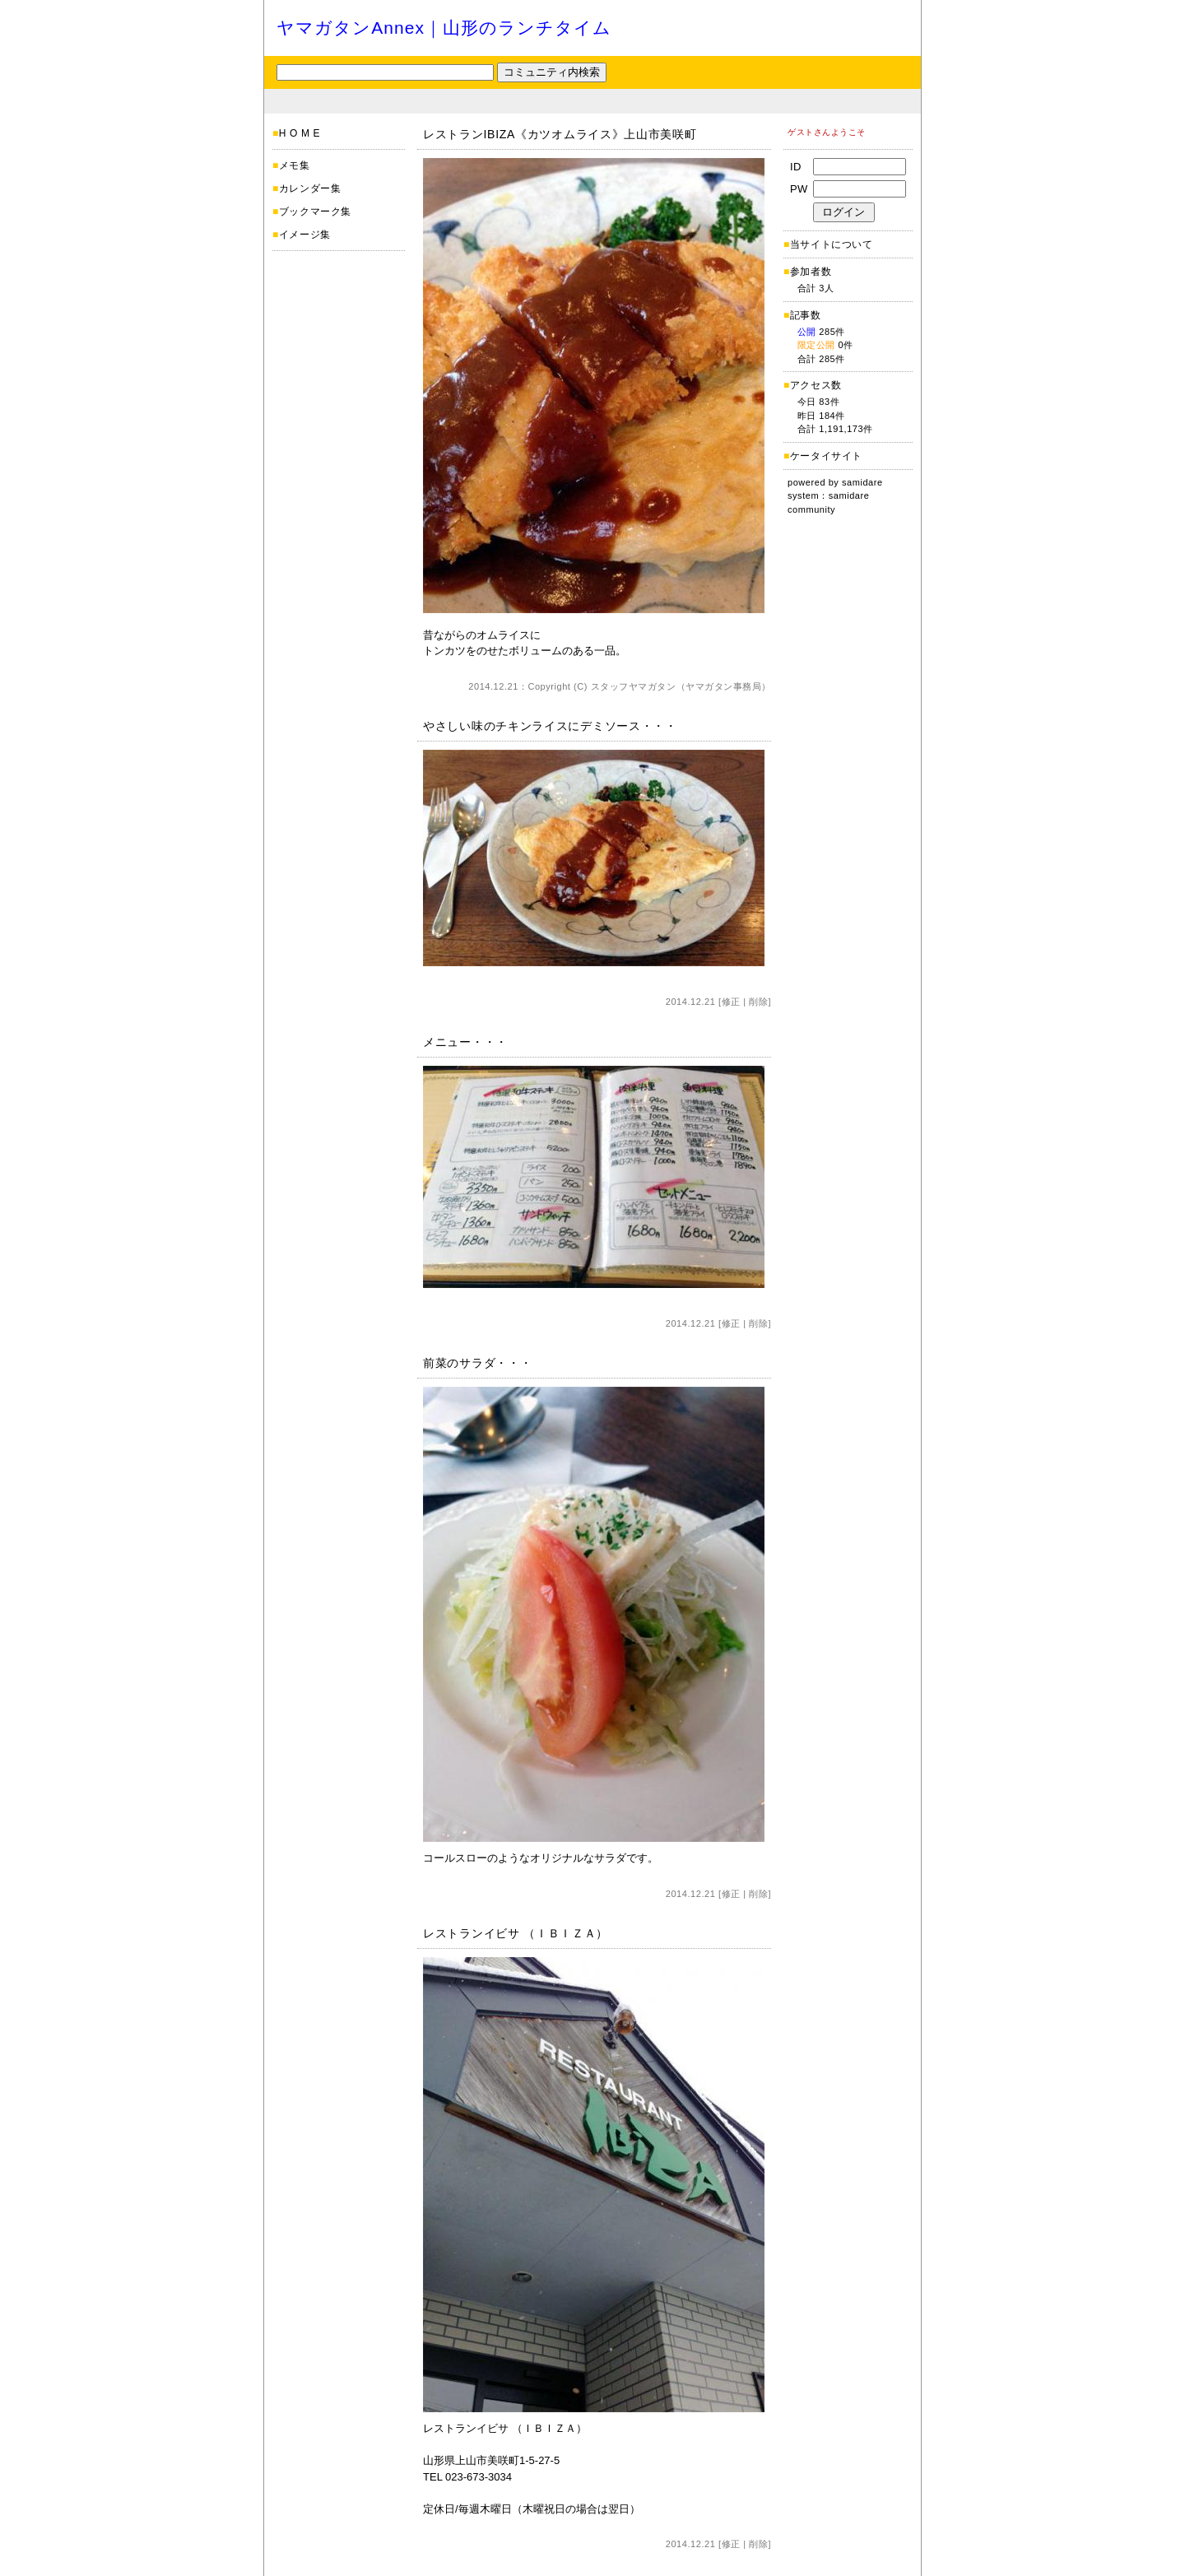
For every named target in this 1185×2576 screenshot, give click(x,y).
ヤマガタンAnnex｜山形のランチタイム (444, 27)
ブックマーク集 (315, 211)
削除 (758, 1002)
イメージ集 (305, 234)
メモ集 (294, 165)
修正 (731, 1002)
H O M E (299, 133)
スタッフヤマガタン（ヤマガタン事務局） (681, 686)
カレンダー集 (310, 188)
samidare (862, 482)
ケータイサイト (826, 456)
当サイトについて (831, 244)
